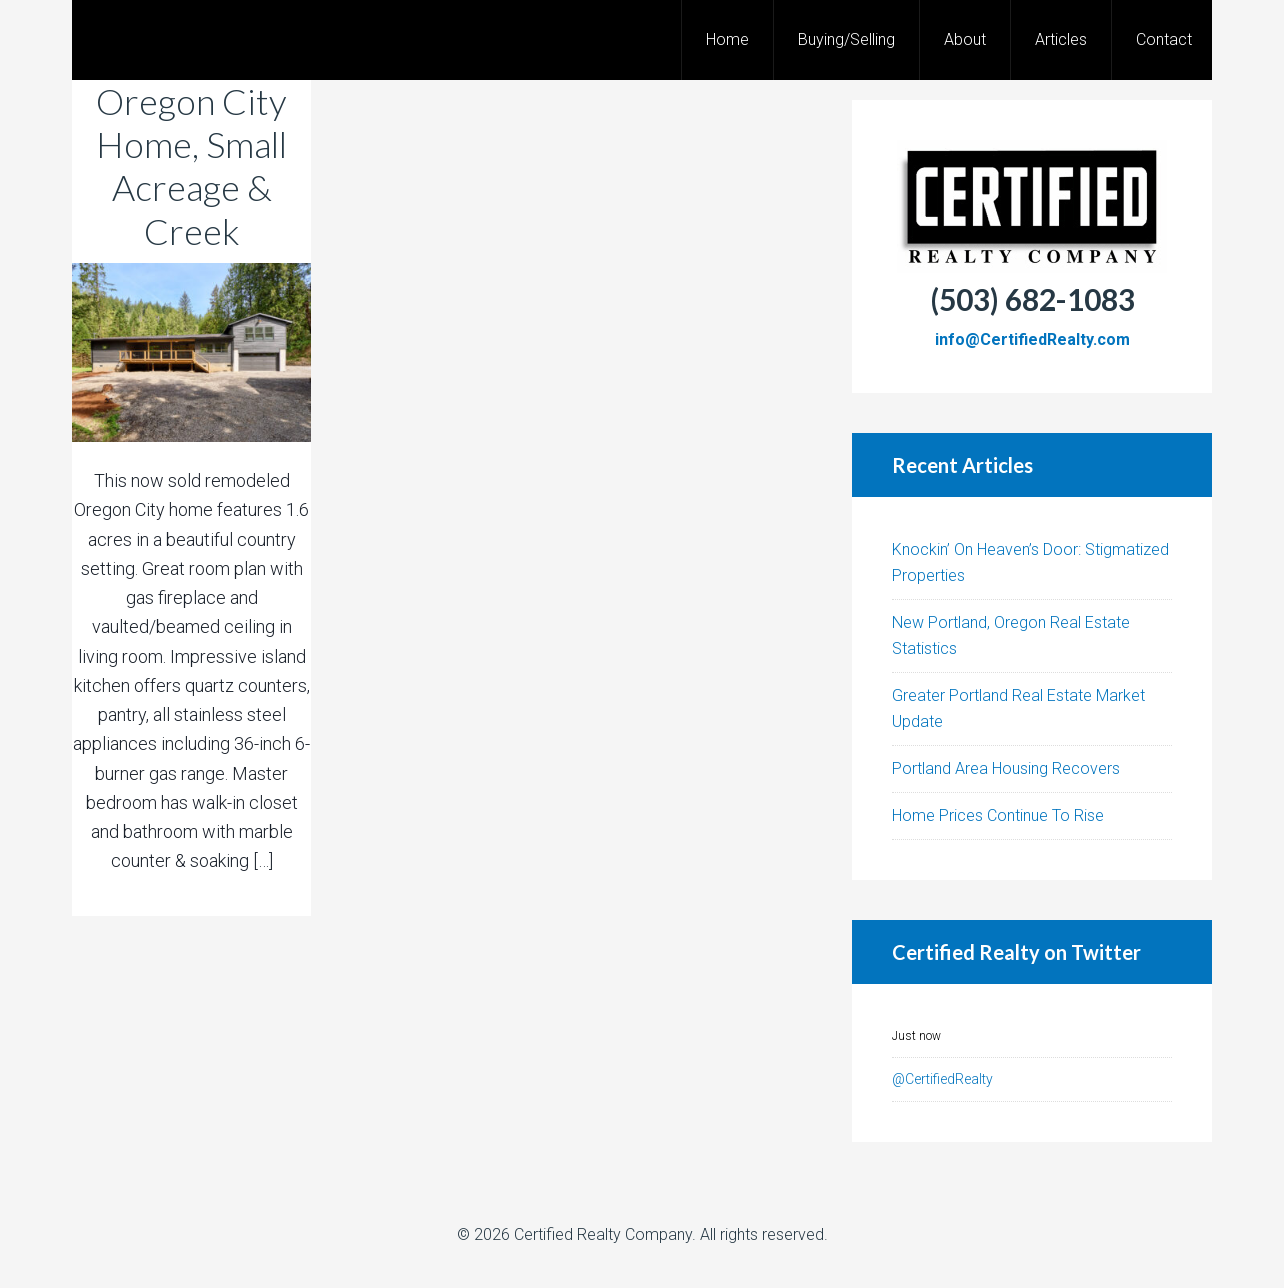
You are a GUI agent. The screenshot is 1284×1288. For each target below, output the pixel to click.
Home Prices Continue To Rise (998, 815)
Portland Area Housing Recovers (1006, 768)
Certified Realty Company (603, 1234)
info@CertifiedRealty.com (1032, 339)
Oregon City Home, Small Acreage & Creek (191, 166)
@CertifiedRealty (942, 1079)
